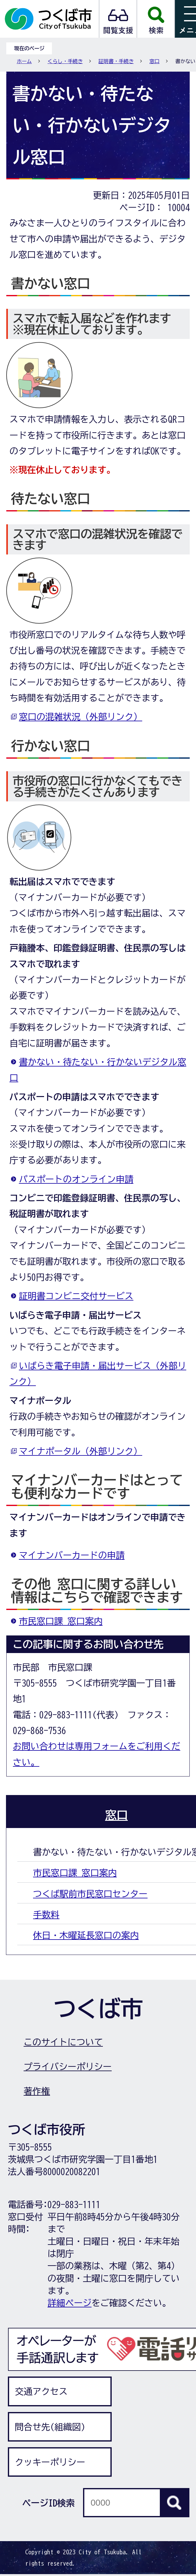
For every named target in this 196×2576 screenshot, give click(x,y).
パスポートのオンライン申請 (76, 1179)
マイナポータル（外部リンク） (80, 1451)
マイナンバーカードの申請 (72, 1555)
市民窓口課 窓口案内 (61, 1621)
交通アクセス (41, 2391)
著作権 (37, 2091)
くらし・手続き (65, 61)
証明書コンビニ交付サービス (76, 1295)
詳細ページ (70, 2302)
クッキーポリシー (50, 2462)
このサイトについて (63, 2042)
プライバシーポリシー (68, 2066)
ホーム (24, 61)
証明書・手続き (116, 61)
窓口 (154, 61)
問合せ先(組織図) (50, 2426)
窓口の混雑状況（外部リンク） (80, 716)
